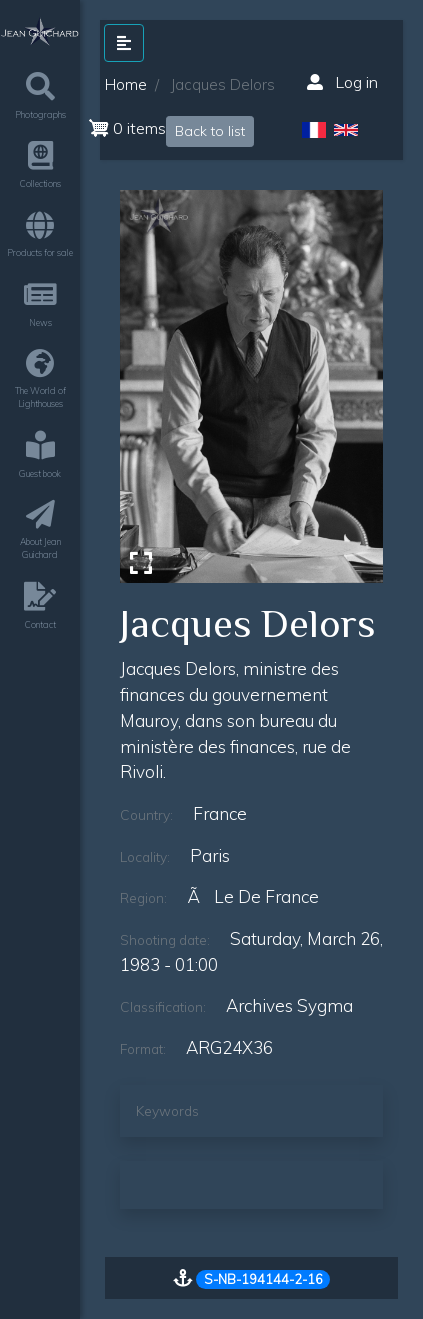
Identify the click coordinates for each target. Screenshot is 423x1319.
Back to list (210, 131)
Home (126, 84)
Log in (342, 82)
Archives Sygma (289, 1005)
